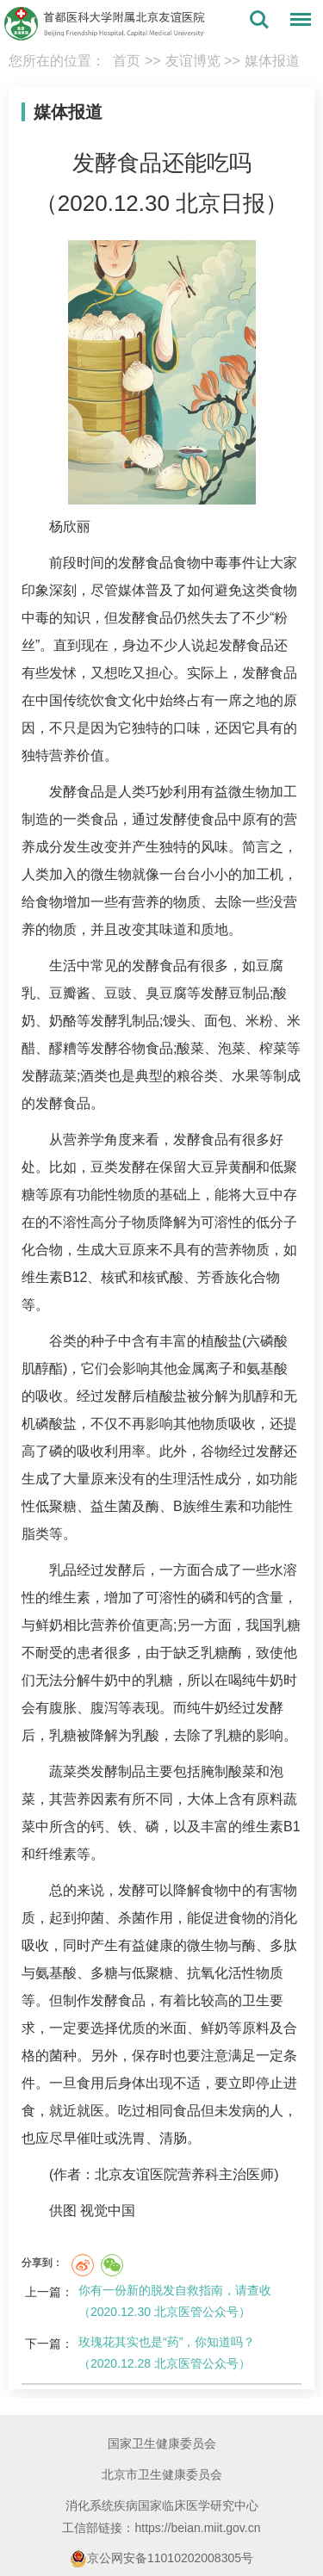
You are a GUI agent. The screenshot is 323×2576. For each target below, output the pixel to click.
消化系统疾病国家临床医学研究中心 (161, 2505)
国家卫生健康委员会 (162, 2443)
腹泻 (104, 1707)
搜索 (259, 20)
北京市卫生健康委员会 (162, 2474)
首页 (126, 60)
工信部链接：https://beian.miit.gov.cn (161, 2528)
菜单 (296, 22)
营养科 (198, 2174)
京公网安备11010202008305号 (161, 2558)
